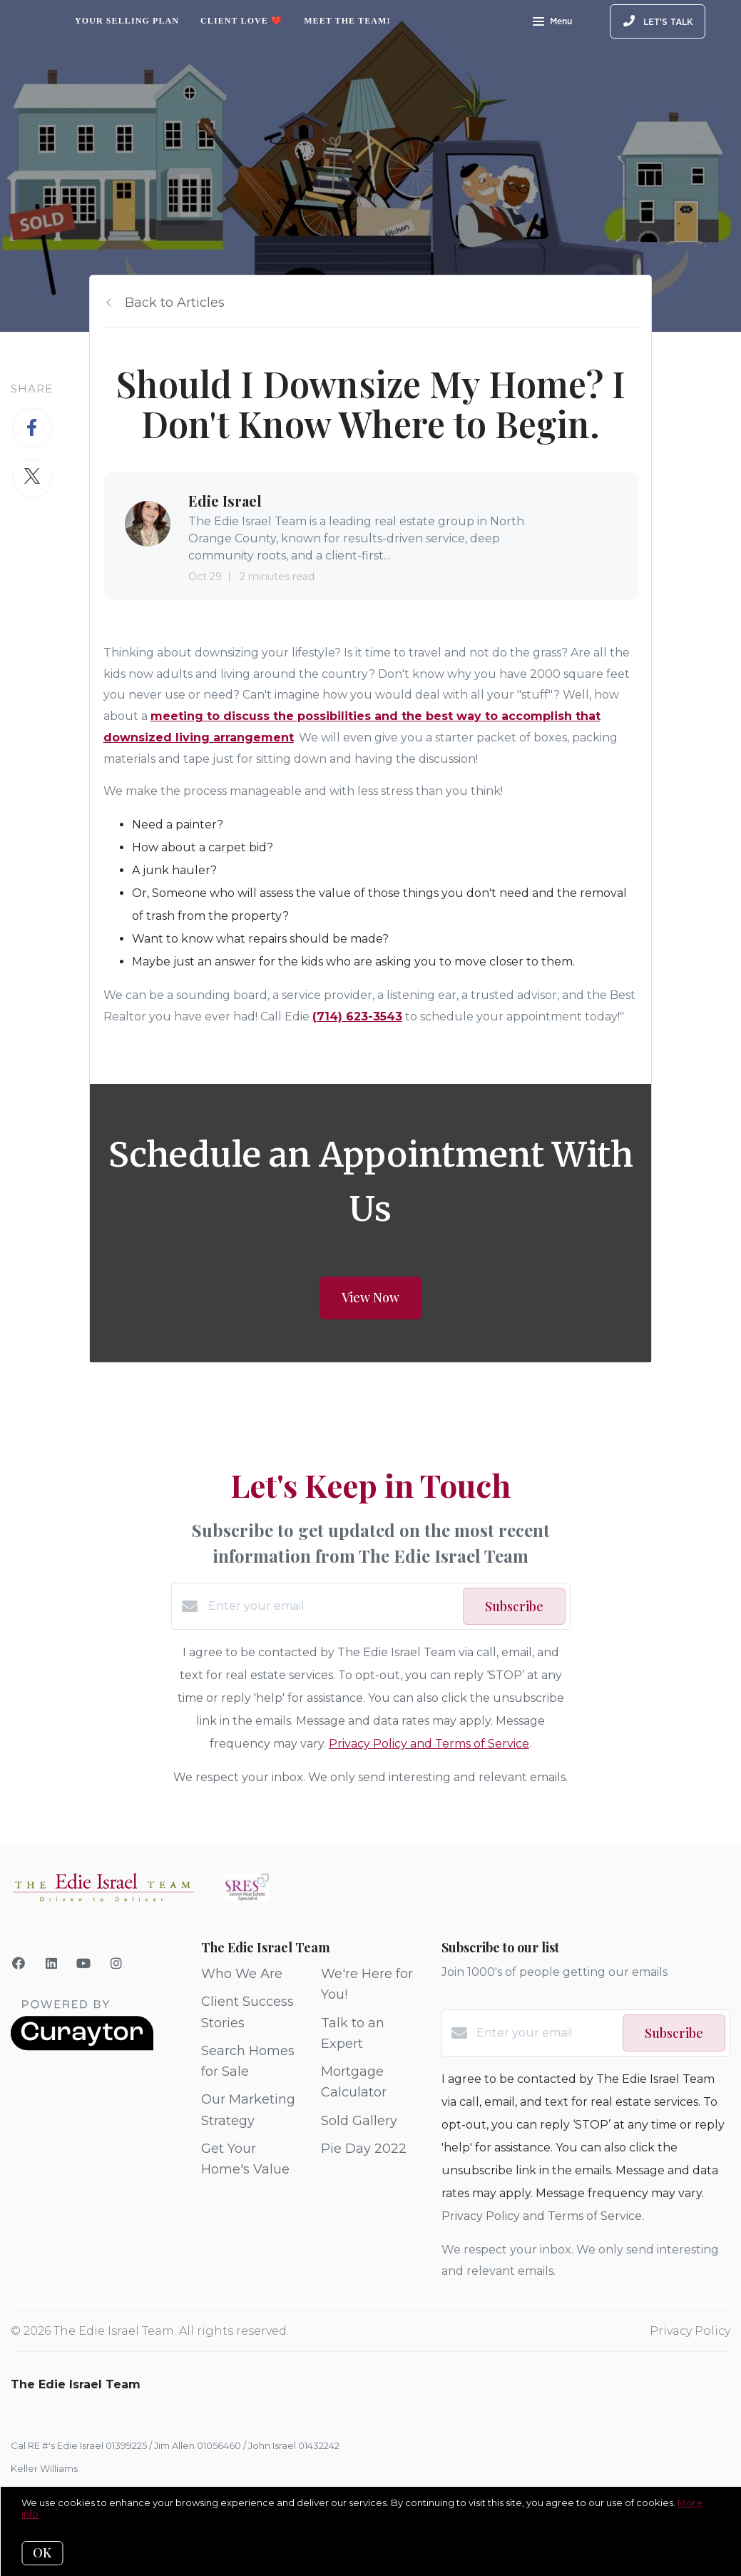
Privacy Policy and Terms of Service (429, 1743)
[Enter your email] (332, 1606)
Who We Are (241, 1974)
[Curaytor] (82, 2047)
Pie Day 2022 (364, 2148)
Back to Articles (175, 302)
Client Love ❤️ (241, 21)
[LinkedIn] (52, 1964)
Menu (552, 23)
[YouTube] (84, 1964)
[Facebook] (19, 1964)
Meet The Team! (347, 21)
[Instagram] (116, 1964)
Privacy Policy (690, 2331)
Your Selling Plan (127, 21)
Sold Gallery (359, 2121)
